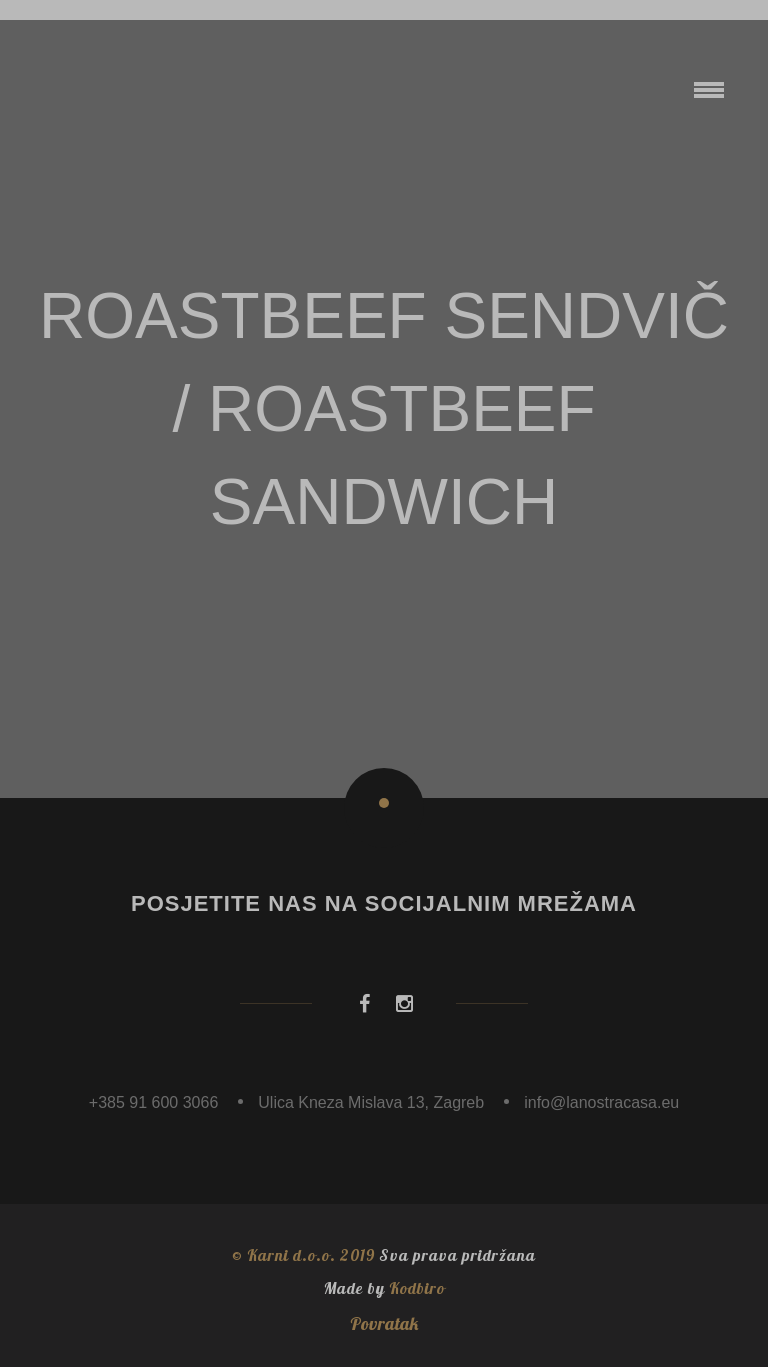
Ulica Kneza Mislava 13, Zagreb (371, 1102)
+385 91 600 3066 (153, 1102)
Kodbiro (417, 1288)
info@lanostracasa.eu (601, 1102)
